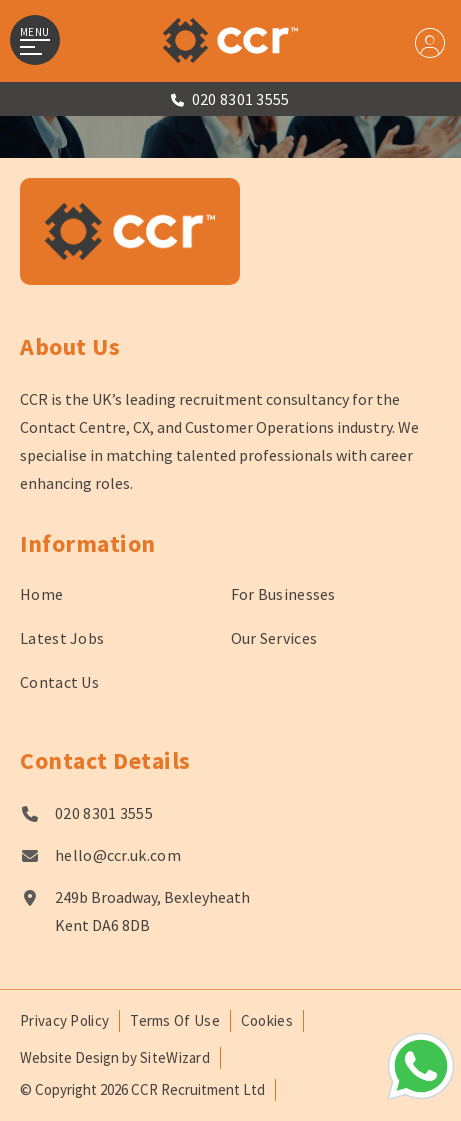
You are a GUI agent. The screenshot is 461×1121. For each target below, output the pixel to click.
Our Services (274, 638)
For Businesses (283, 594)
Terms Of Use (175, 1020)
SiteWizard (175, 1057)
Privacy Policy (64, 1020)
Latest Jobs (62, 638)
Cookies (267, 1020)
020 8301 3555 (104, 813)
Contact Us (59, 682)
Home (41, 594)
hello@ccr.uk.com (118, 855)
